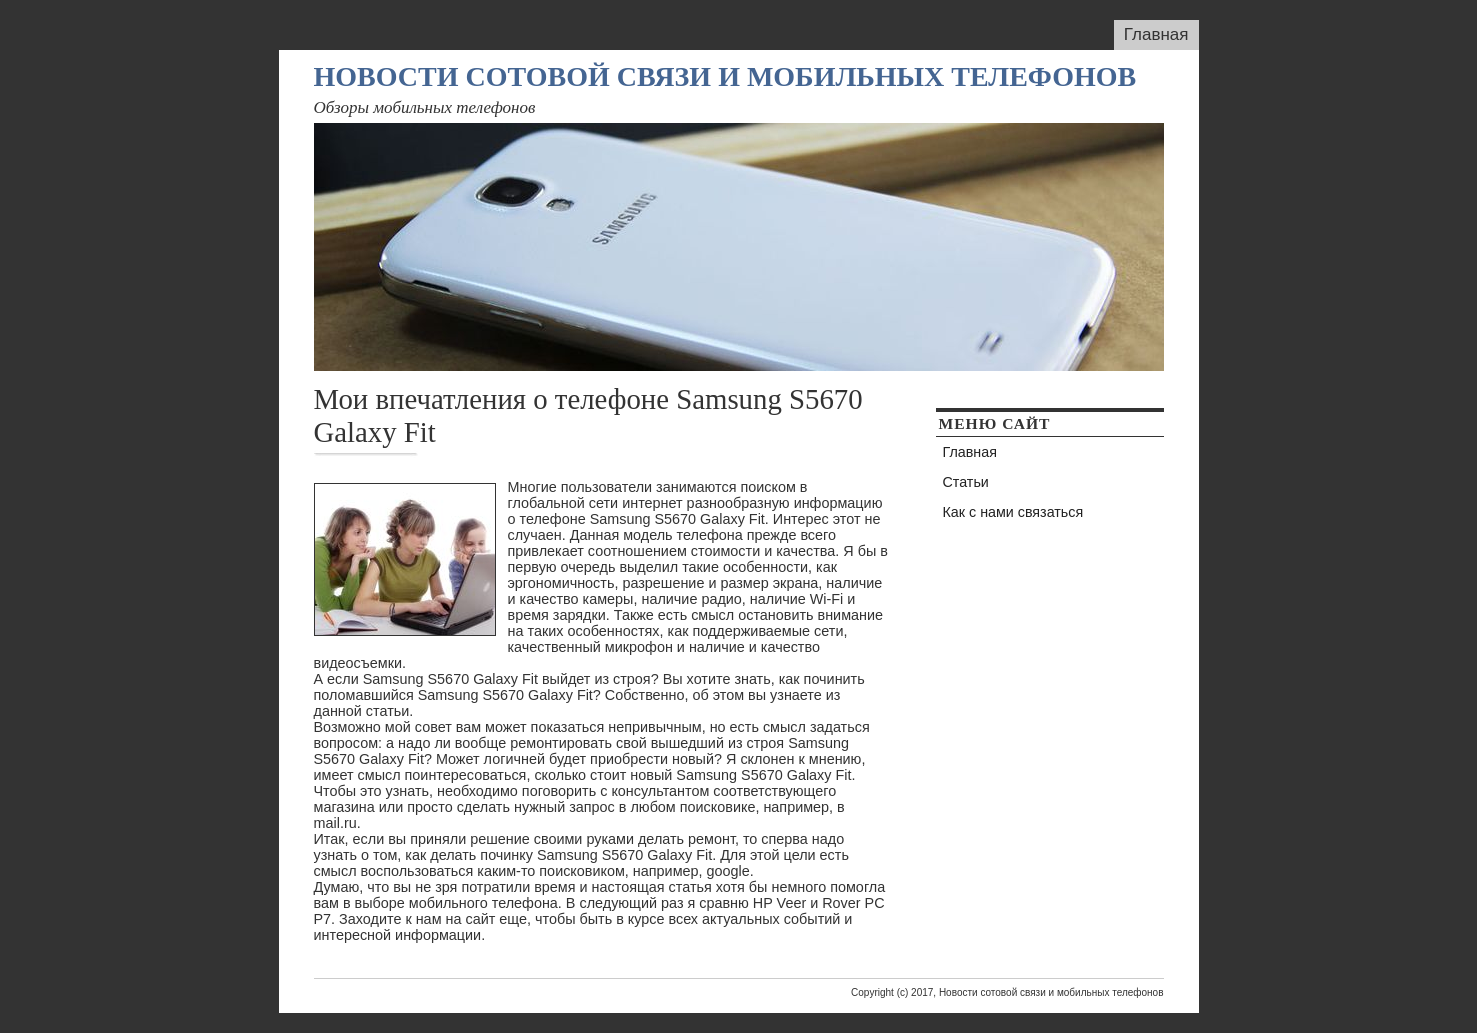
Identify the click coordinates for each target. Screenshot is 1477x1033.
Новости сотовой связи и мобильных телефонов (725, 76)
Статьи (966, 482)
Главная (1156, 34)
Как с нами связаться (1013, 512)
